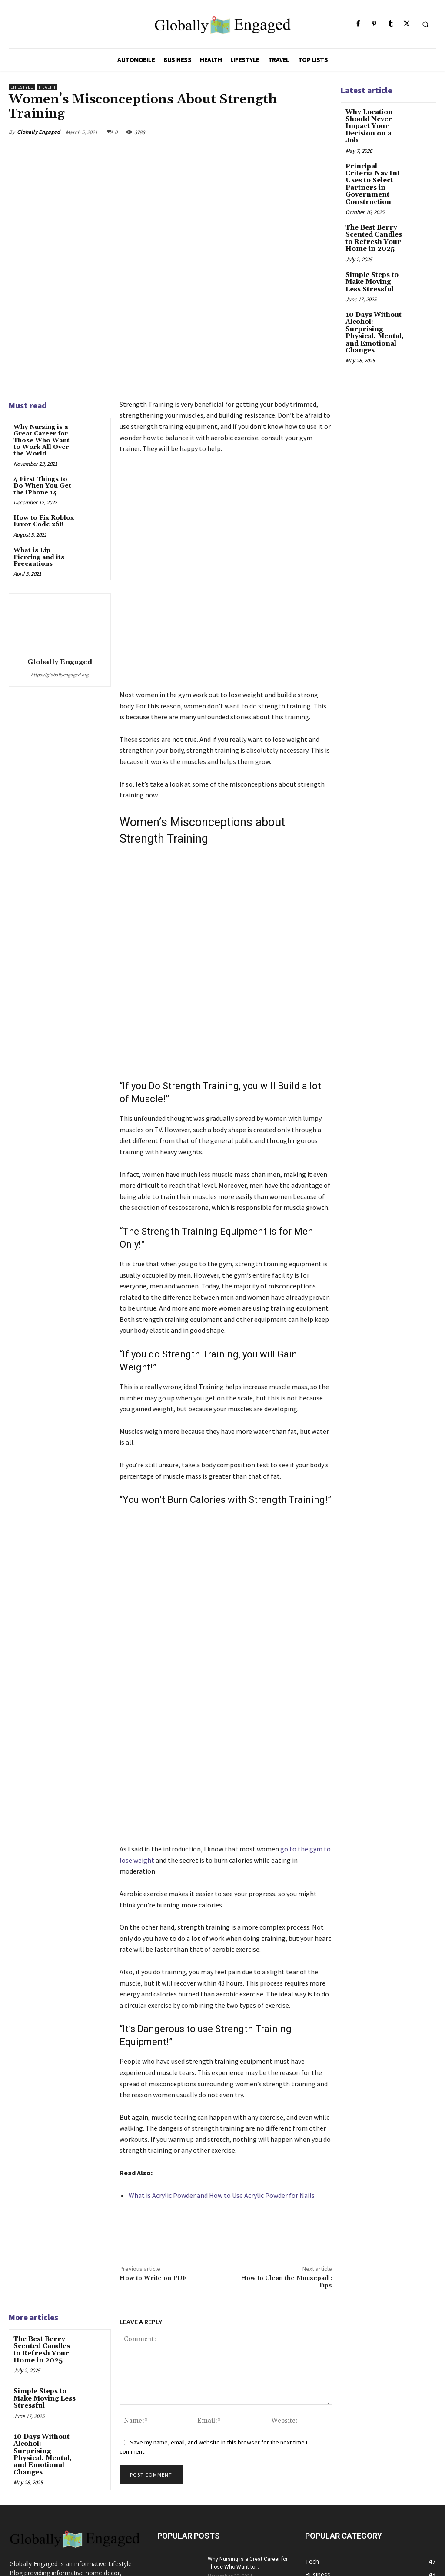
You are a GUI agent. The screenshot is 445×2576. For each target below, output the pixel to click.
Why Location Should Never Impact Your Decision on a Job (374, 122)
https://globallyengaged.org (60, 675)
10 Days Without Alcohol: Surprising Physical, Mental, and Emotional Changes (44, 2305)
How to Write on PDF (153, 2137)
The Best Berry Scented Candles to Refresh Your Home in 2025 (44, 2207)
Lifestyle (22, 87)
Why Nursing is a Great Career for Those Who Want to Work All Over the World (41, 440)
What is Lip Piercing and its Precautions (38, 557)
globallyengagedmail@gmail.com (89, 2468)
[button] (425, 24)
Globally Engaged (38, 131)
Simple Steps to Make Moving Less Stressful (44, 2254)
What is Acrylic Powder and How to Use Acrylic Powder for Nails (222, 2053)
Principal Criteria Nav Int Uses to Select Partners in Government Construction (374, 170)
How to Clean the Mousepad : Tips (286, 2140)
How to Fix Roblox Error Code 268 (43, 521)
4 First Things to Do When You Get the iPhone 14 (42, 486)
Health (47, 87)
